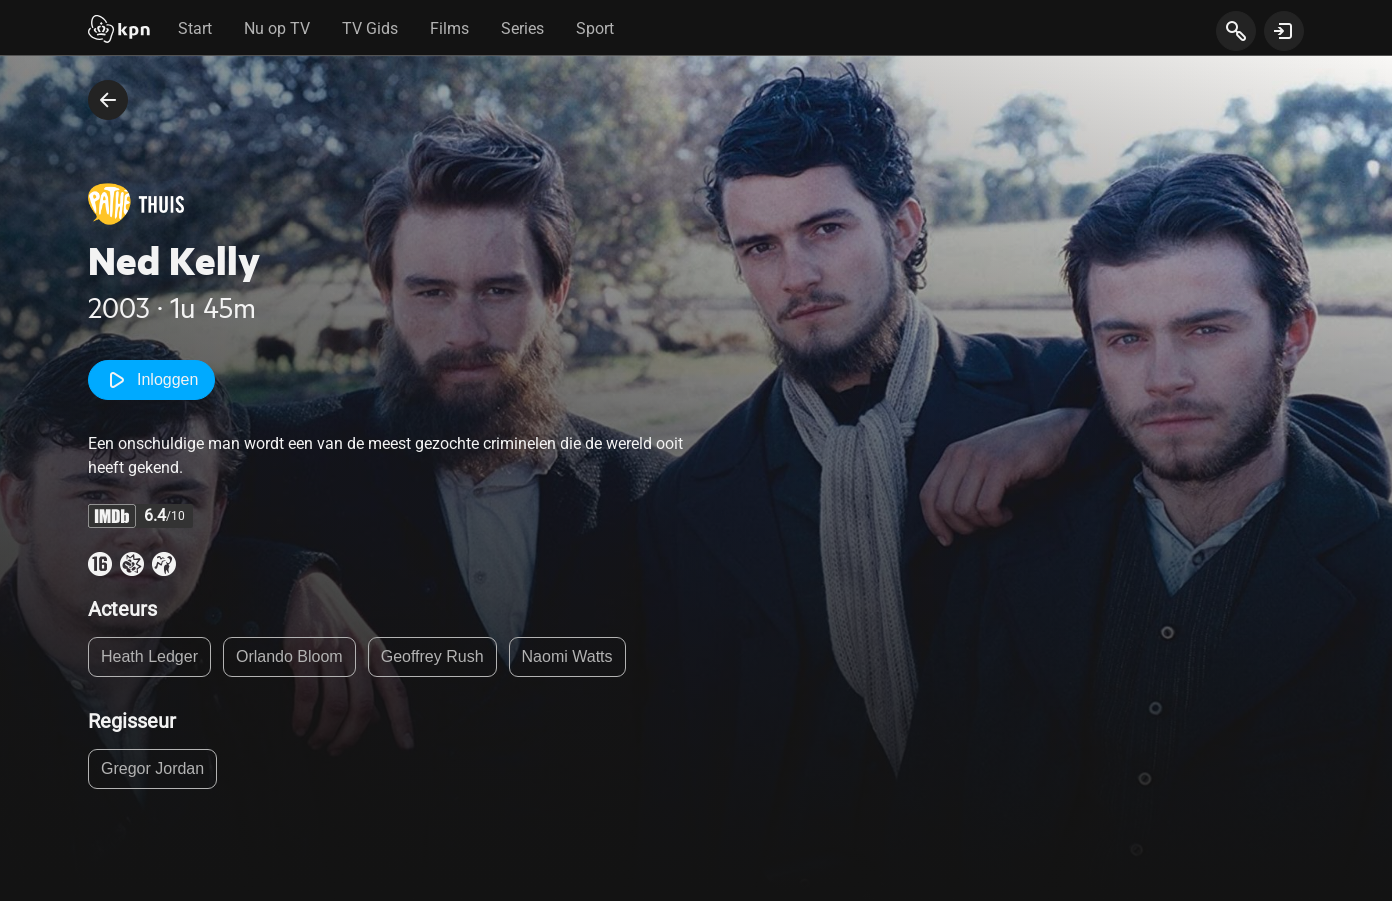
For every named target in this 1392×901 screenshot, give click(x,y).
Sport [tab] (595, 28)
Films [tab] (449, 28)
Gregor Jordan (152, 768)
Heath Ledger (149, 656)
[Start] (119, 31)
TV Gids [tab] (370, 28)
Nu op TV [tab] (277, 28)
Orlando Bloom (289, 656)
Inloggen (151, 380)
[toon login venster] (1284, 31)
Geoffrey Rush (432, 656)
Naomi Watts (567, 656)
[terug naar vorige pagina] (108, 100)
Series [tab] (522, 28)
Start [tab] (195, 28)
